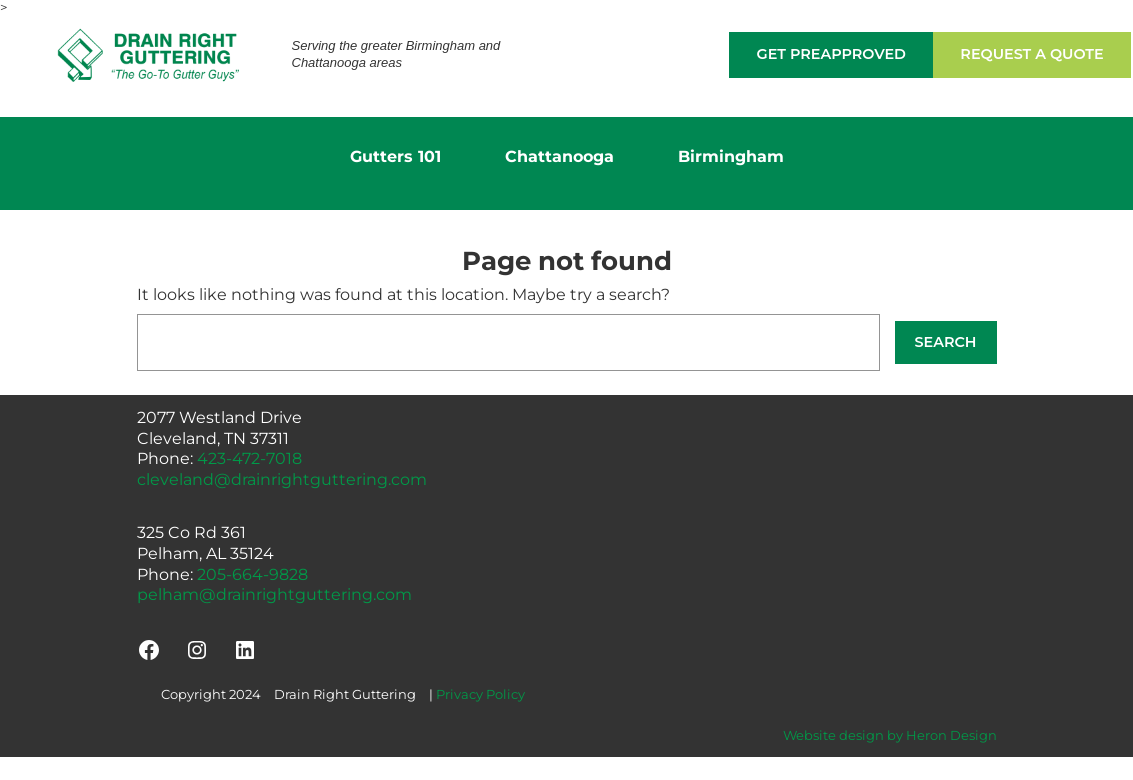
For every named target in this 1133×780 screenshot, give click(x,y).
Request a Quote (1031, 54)
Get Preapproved (831, 54)
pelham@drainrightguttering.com (274, 594)
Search (946, 342)
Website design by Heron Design (890, 735)
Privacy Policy (480, 694)
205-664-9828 (252, 574)
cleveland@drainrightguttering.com (282, 479)
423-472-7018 (249, 458)
